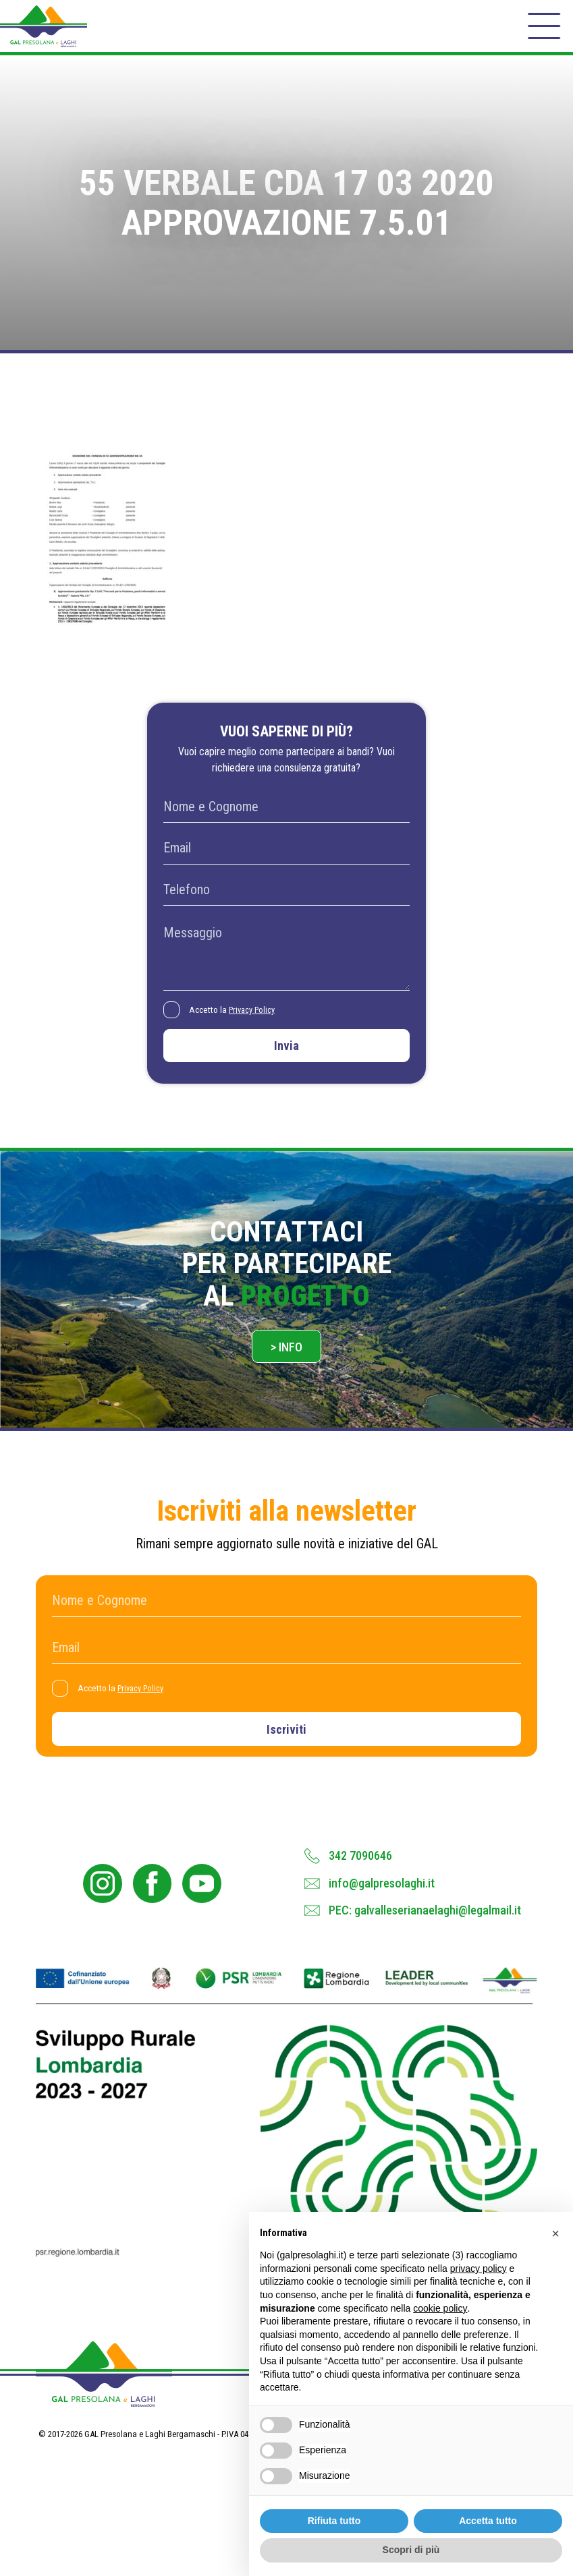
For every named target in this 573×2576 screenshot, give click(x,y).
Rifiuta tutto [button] (334, 2520)
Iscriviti (287, 1753)
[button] (555, 2233)
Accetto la (237, 1022)
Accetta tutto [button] (488, 2520)
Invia (286, 1060)
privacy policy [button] (478, 2268)
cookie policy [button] (440, 2308)
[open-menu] (542, 31)
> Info (286, 1366)
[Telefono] (286, 901)
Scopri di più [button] (411, 2549)
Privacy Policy (257, 1021)
